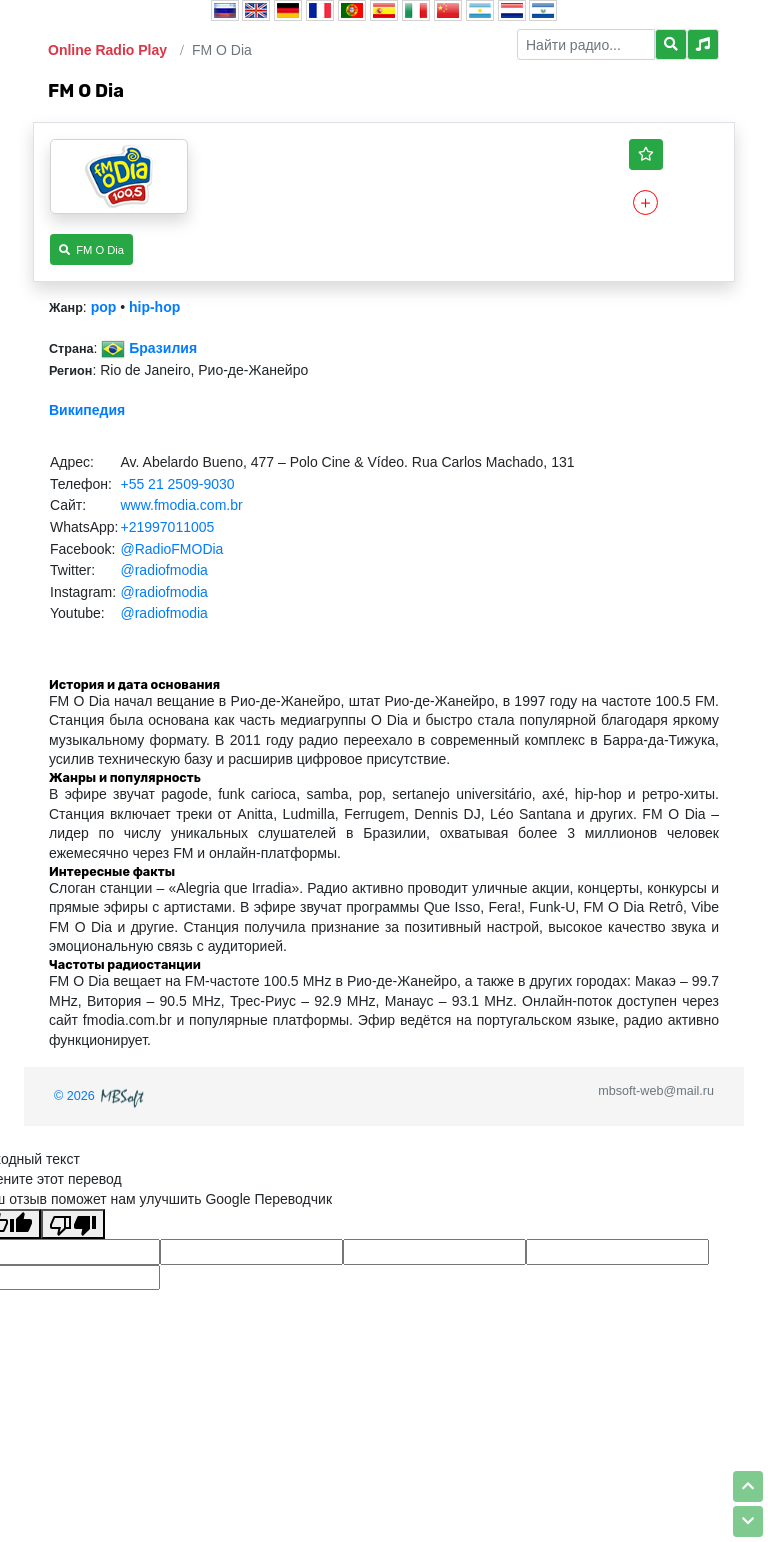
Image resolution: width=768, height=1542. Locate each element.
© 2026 (101, 1096)
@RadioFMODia (171, 549)
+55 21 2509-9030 (177, 484)
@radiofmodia (163, 570)
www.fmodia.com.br (181, 505)
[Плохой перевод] (73, 1224)
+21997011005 (167, 527)
